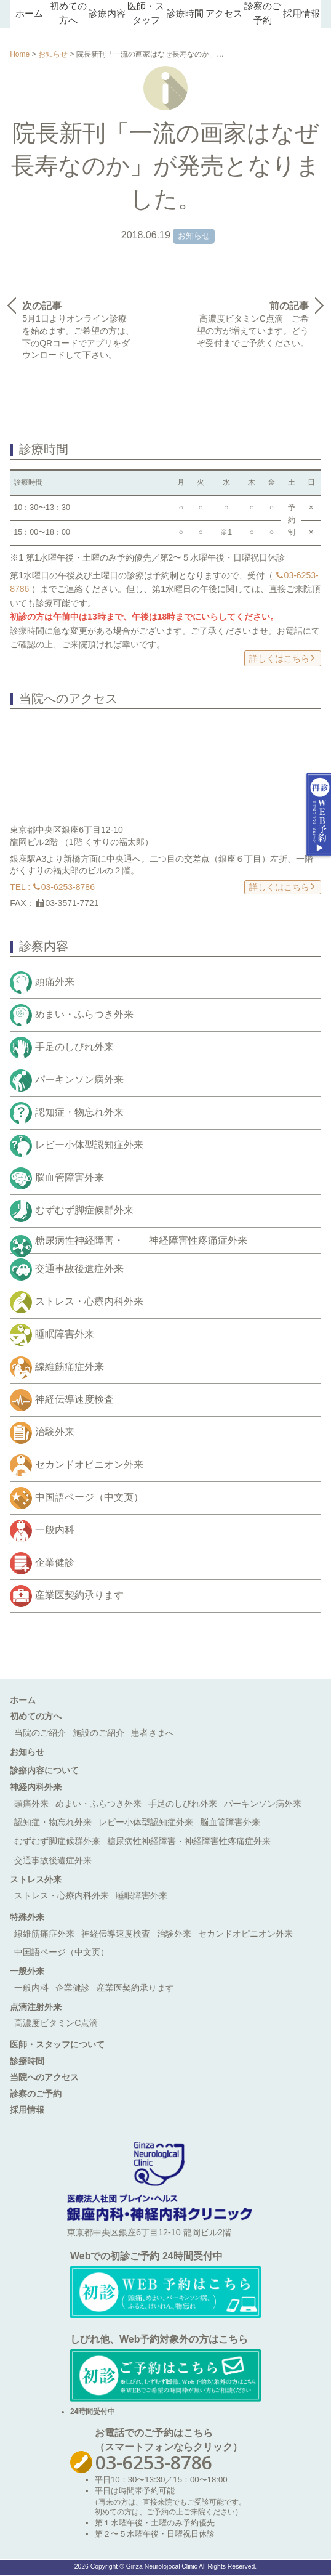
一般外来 (27, 1971)
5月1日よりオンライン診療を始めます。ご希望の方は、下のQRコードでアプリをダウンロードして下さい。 (78, 329)
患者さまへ (152, 1733)
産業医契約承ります (79, 1595)
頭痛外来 (54, 981)
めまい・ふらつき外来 (84, 1014)
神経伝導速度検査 (74, 1400)
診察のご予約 (36, 2094)
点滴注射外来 (36, 2007)
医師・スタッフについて (57, 2044)
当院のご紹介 (40, 1733)
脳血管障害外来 (69, 1177)
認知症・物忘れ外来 (79, 1112)
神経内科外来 (36, 1787)
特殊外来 (27, 1917)
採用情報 (301, 13)
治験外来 (54, 1432)
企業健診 (54, 1563)
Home (20, 54)
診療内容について (44, 1770)
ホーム (29, 13)
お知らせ (53, 54)
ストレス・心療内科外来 (89, 1302)
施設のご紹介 (98, 1733)
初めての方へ (36, 1716)
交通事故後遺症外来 (79, 1269)
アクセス (223, 13)
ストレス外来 (36, 1879)
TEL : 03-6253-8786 (52, 887)
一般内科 (54, 1530)
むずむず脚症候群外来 (84, 1210)
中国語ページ (89, 1498)
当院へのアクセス (44, 2077)
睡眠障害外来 (64, 1334)
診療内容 (107, 13)
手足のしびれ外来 (74, 1047)
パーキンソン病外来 (79, 1079)
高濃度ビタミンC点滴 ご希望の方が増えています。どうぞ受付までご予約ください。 (253, 323)
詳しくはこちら (282, 657)
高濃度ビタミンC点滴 (56, 2023)
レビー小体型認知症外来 (89, 1145)
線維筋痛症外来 (69, 1367)
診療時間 (185, 13)
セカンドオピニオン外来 (89, 1465)
